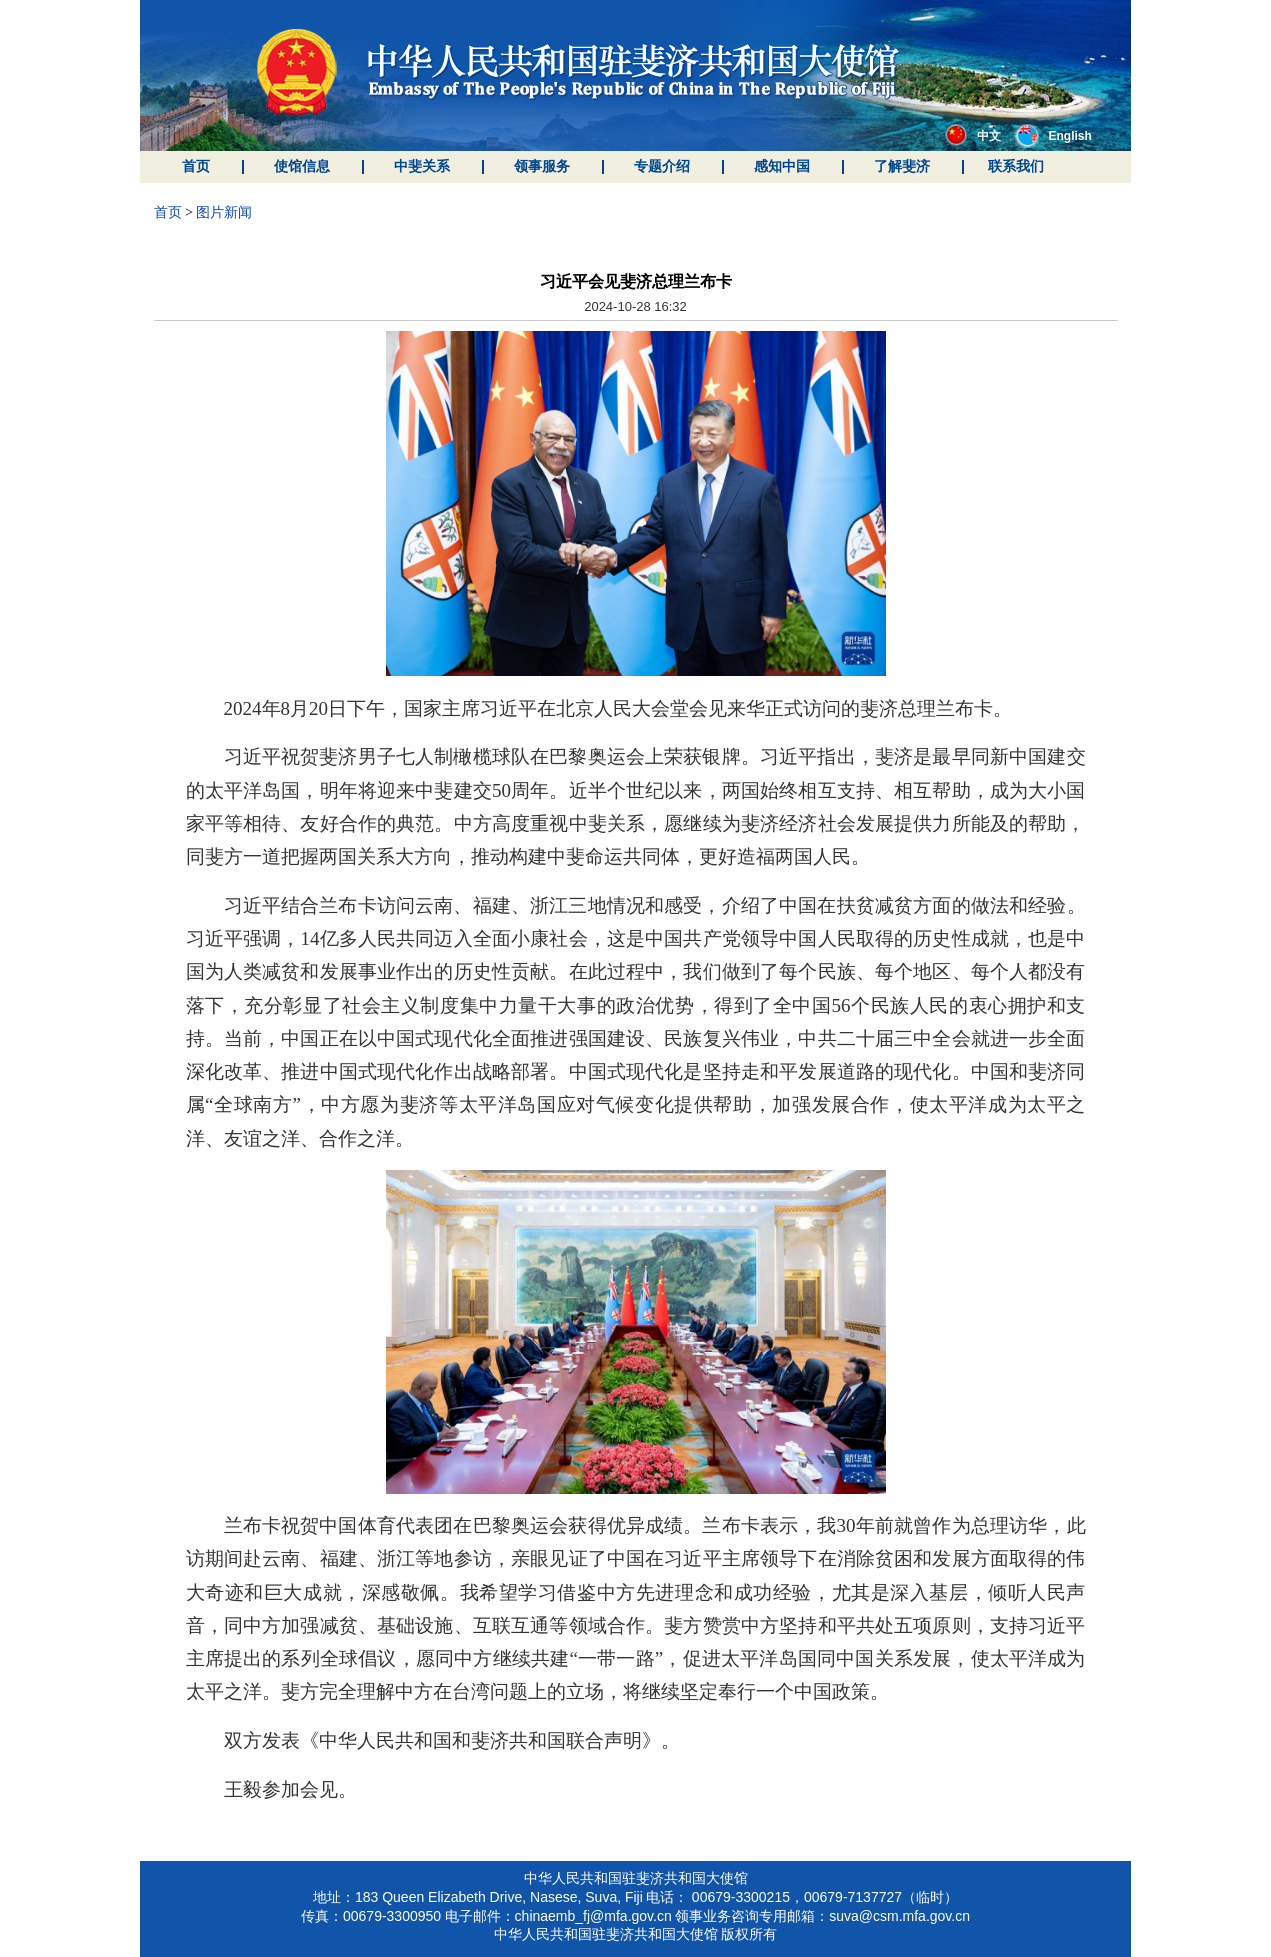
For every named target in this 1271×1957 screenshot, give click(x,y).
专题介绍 (662, 166)
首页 (196, 166)
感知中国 (782, 166)
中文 (973, 136)
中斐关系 (422, 166)
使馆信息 (302, 166)
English (1053, 136)
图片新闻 (224, 212)
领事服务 (542, 166)
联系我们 (1016, 166)
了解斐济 (902, 166)
